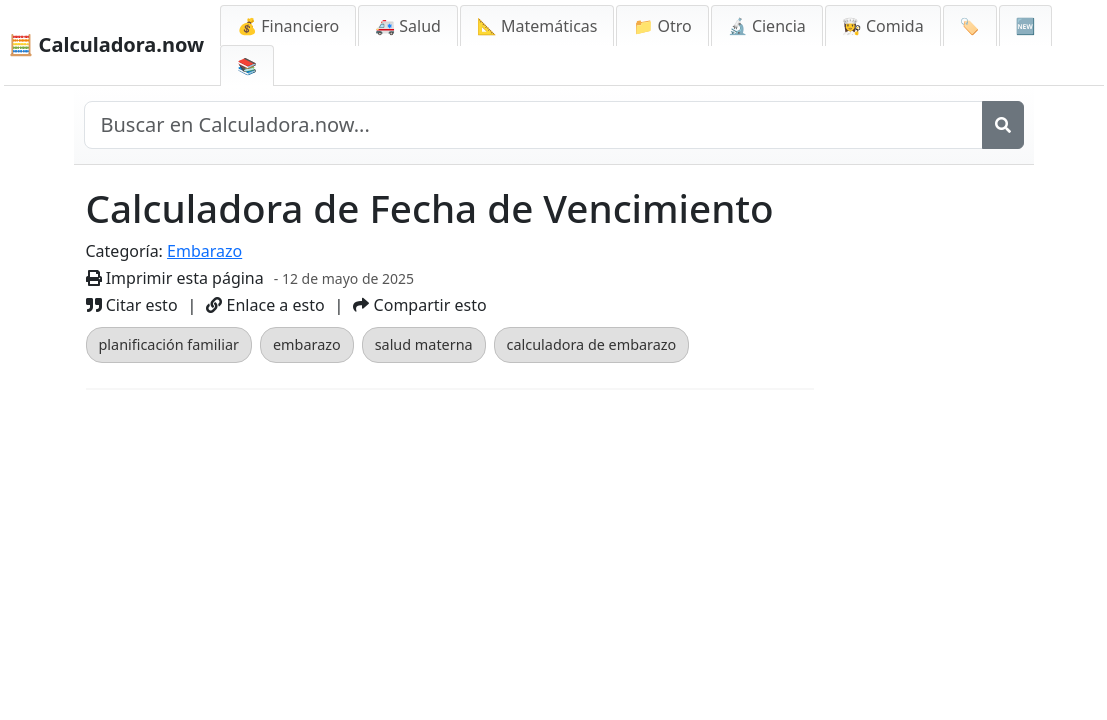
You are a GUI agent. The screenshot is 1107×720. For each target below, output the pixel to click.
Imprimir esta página (175, 278)
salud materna (424, 344)
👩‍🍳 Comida (883, 26)
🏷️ (970, 26)
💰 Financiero (288, 26)
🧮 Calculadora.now (107, 44)
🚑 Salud (408, 26)
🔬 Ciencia (767, 26)
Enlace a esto (265, 305)
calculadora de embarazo (592, 344)
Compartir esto (419, 305)
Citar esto (132, 305)
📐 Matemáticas (537, 26)
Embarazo (204, 251)
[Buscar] (1003, 125)
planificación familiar (169, 344)
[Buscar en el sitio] (533, 125)
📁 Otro (662, 26)
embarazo (307, 344)
